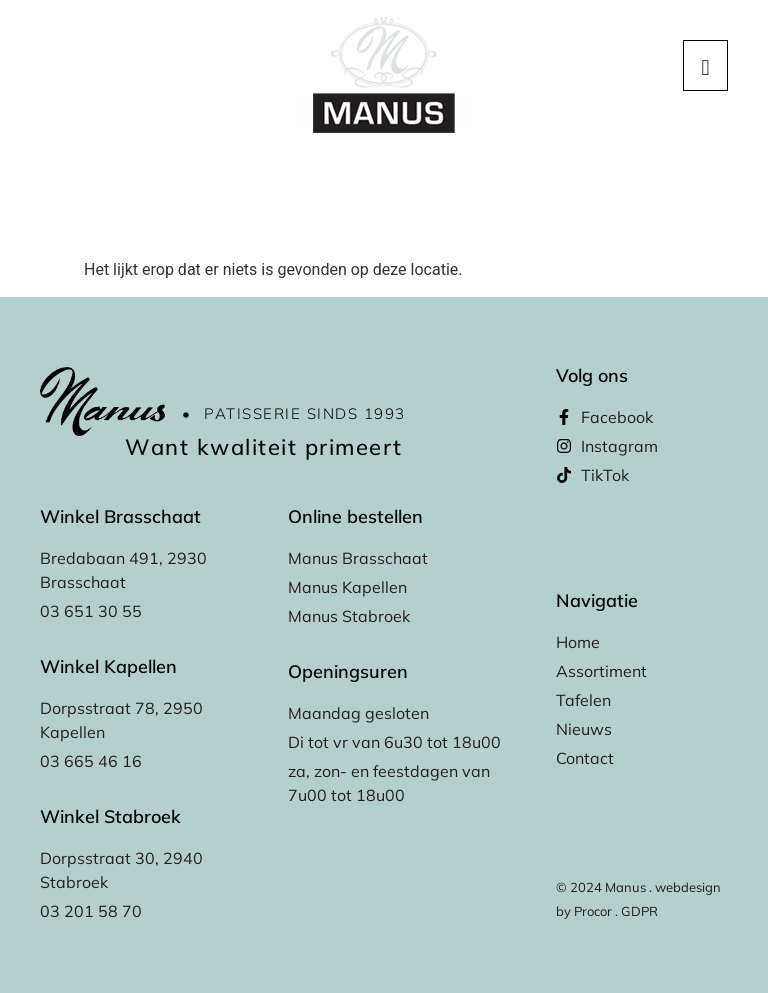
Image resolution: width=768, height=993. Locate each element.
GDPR (639, 911)
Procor (593, 911)
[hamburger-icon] (705, 65)
